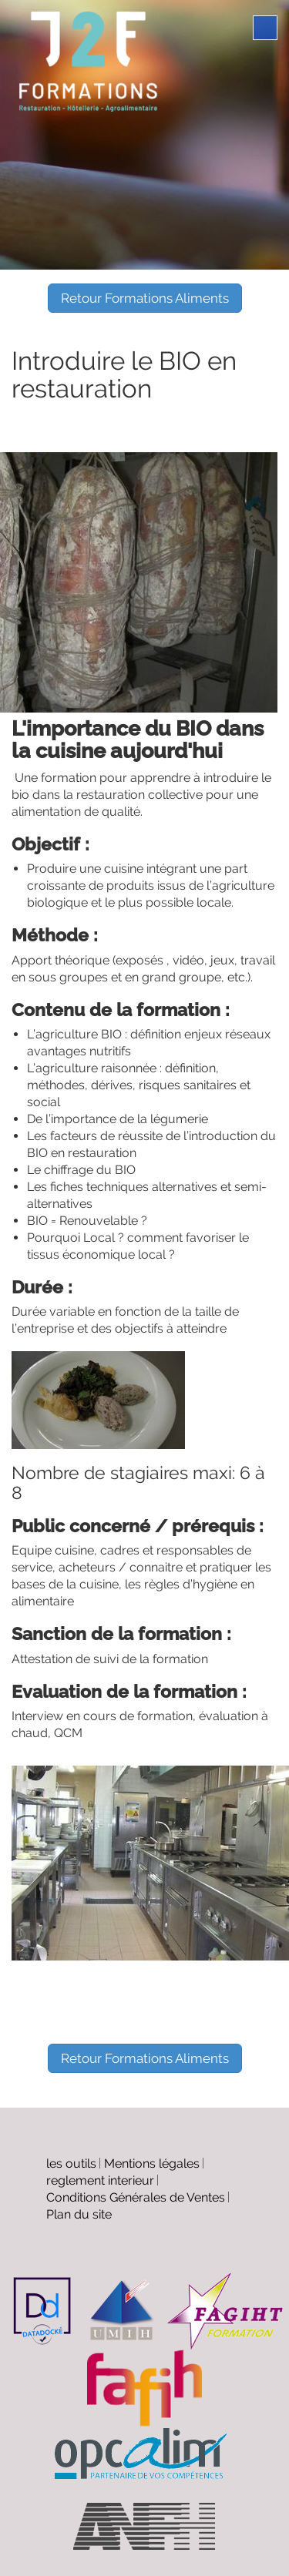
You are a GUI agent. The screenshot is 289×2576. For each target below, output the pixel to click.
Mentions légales (152, 2163)
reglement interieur (100, 2180)
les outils (71, 2163)
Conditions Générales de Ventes (135, 2197)
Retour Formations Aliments (145, 298)
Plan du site (79, 2214)
